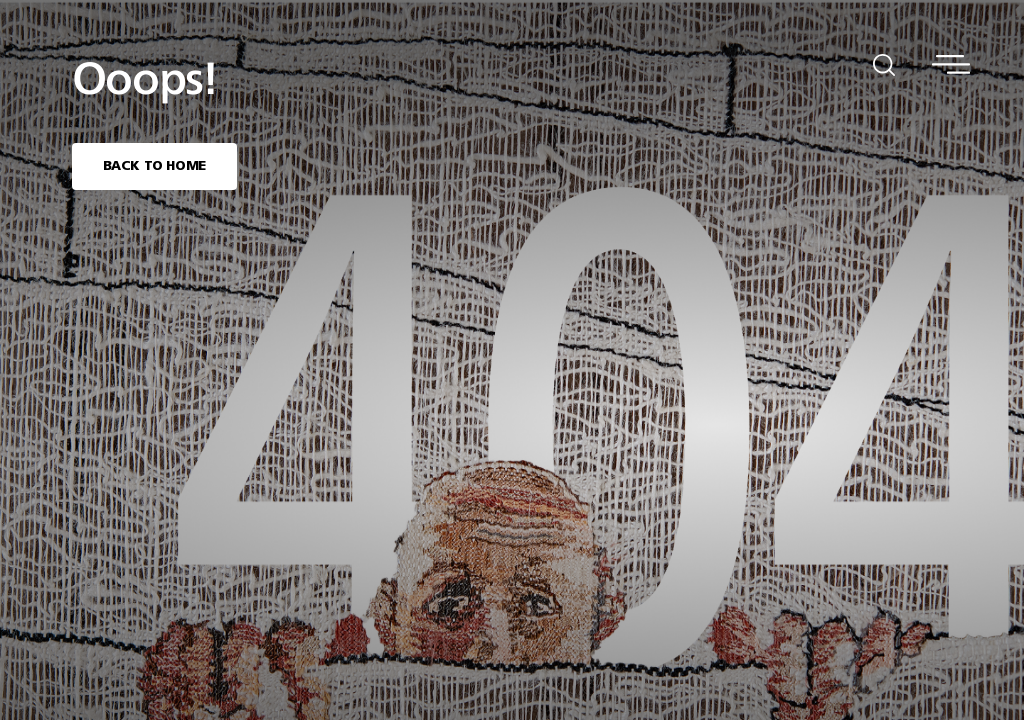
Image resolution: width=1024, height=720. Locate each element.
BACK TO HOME (154, 166)
